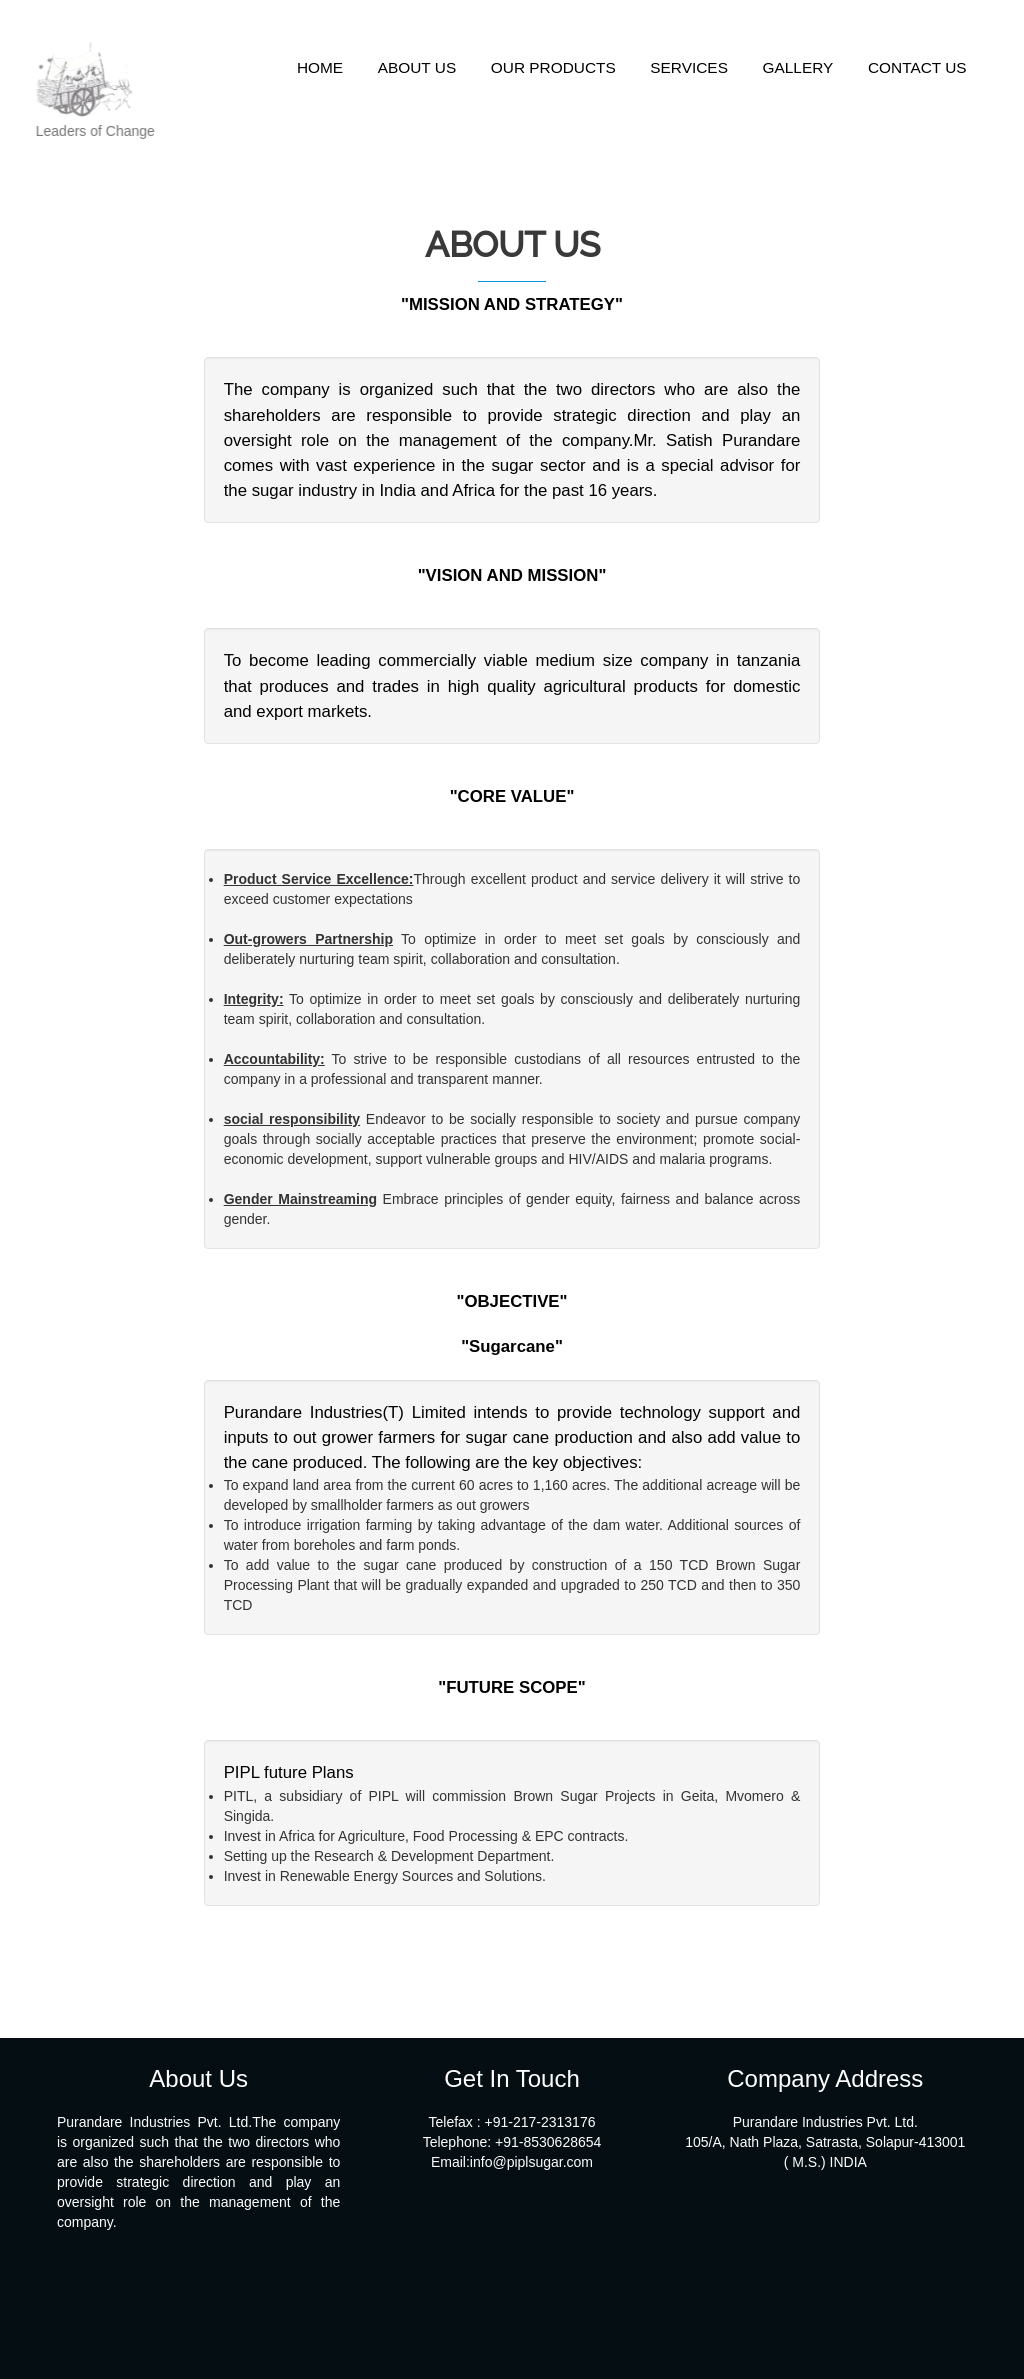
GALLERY (798, 67)
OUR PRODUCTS (553, 67)
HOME (320, 67)
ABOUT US (417, 67)
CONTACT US (917, 67)
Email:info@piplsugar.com (512, 2162)
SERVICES (689, 67)
